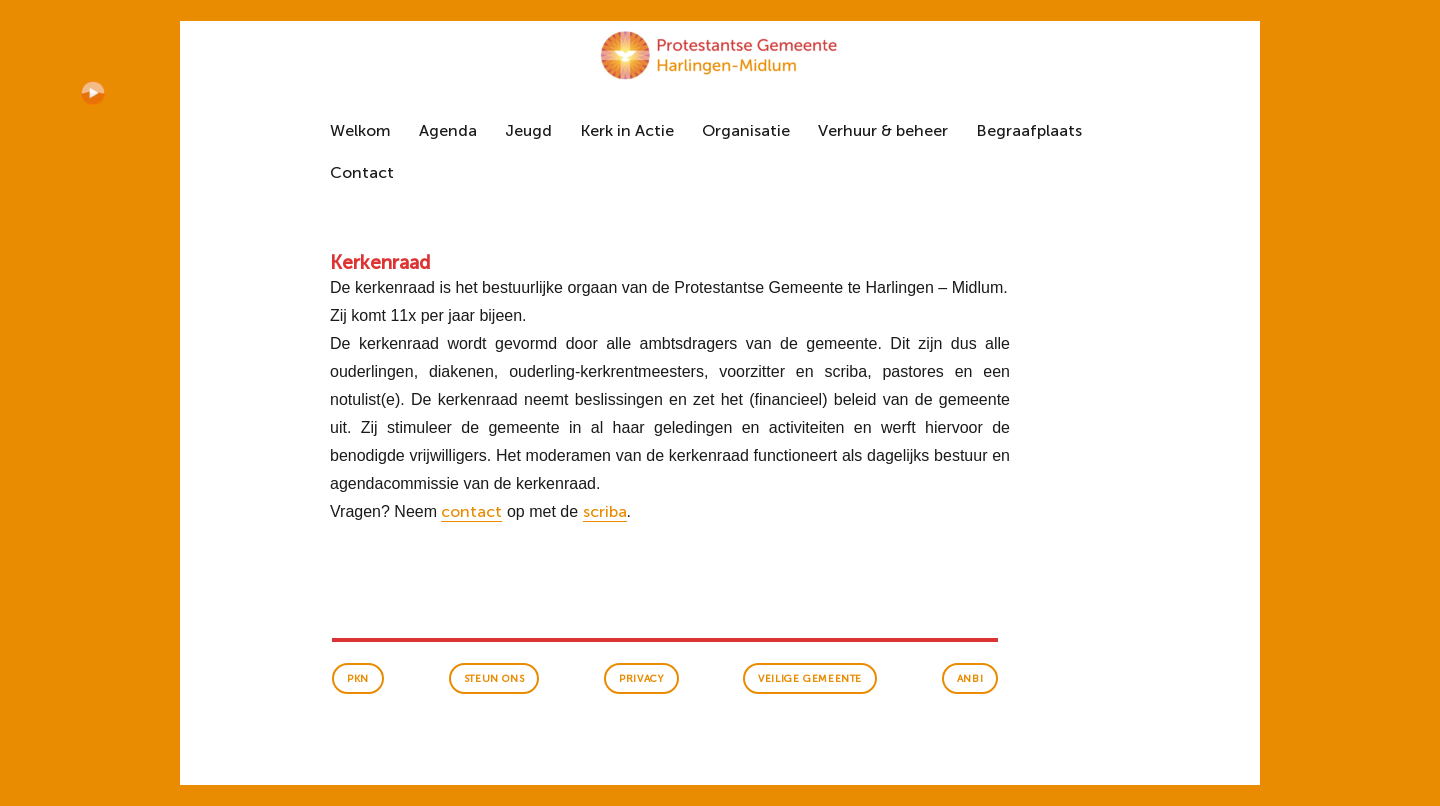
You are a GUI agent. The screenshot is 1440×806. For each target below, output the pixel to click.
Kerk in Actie (627, 130)
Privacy (641, 679)
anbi (970, 679)
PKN (358, 679)
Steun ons (494, 679)
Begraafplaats (1029, 130)
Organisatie (746, 130)
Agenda (448, 130)
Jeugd (528, 130)
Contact (362, 172)
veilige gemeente (810, 679)
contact (471, 511)
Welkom (360, 130)
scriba (605, 511)
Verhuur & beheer (883, 130)
